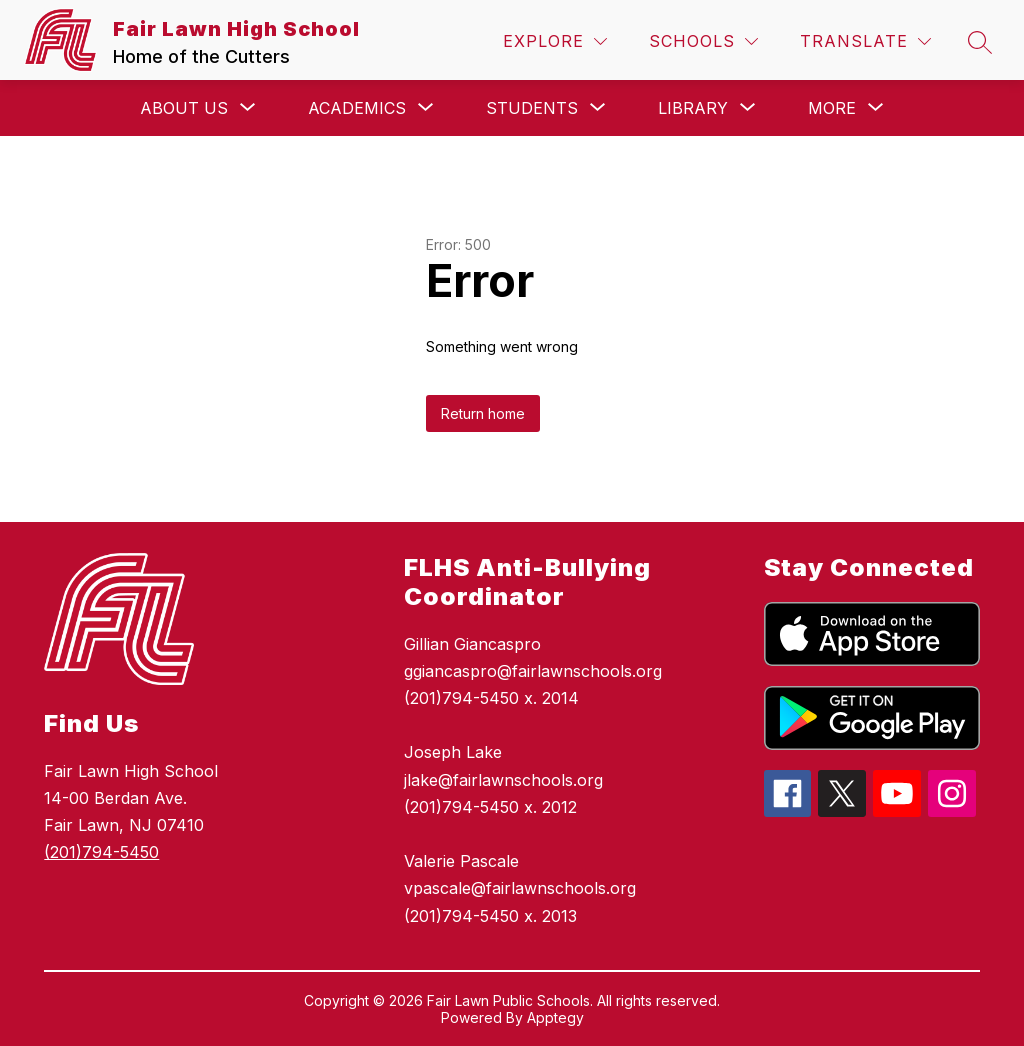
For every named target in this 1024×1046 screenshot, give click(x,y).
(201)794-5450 (101, 852)
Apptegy (555, 1017)
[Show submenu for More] (832, 108)
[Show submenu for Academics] (357, 108)
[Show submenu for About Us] (184, 108)
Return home (483, 413)
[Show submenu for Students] (532, 108)
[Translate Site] (865, 41)
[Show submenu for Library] (693, 108)
